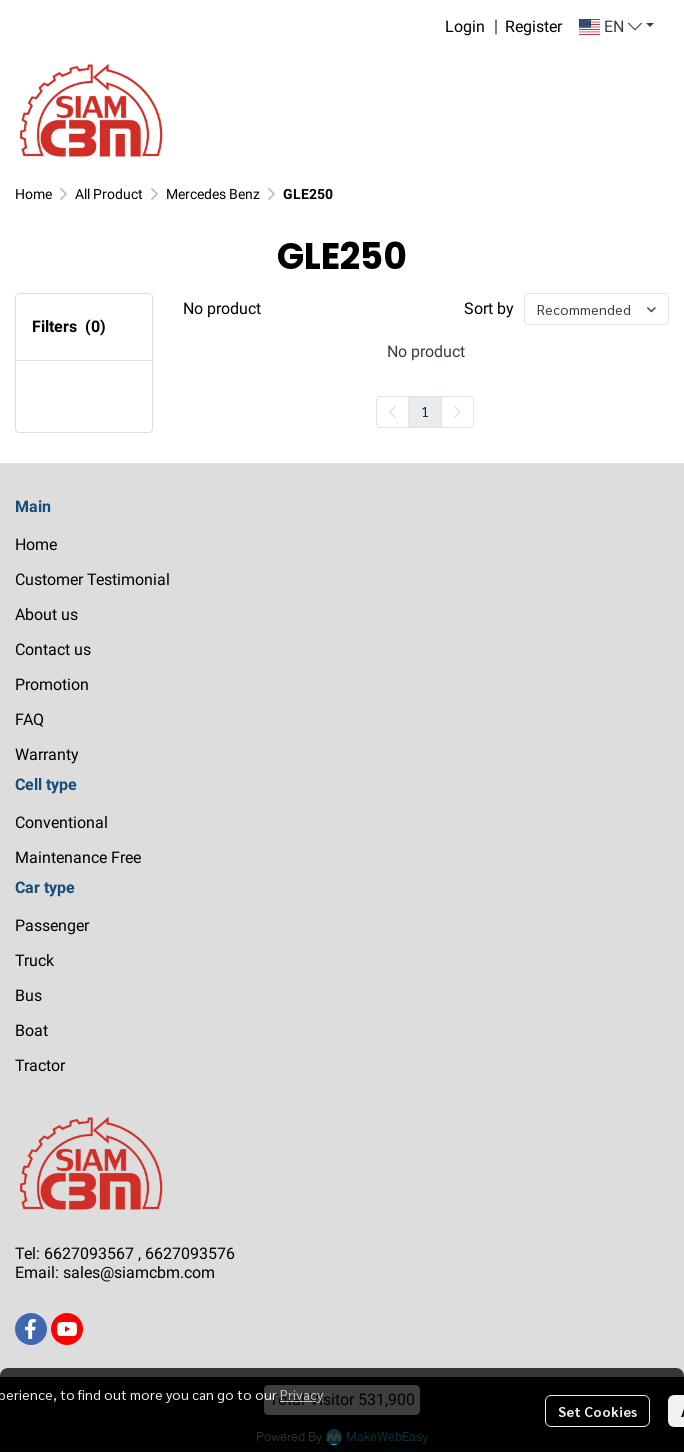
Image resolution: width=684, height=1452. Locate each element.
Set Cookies (597, 1411)
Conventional (61, 822)
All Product (109, 194)
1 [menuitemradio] (425, 411)
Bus (28, 995)
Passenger (52, 925)
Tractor (40, 1065)
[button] (616, 27)
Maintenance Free (78, 857)
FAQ (29, 719)
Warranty (47, 754)
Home (33, 194)
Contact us (53, 649)
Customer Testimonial (92, 579)
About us (46, 614)
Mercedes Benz (213, 194)
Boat (31, 1030)
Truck (34, 960)
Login (465, 26)
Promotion (52, 684)
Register (533, 26)
